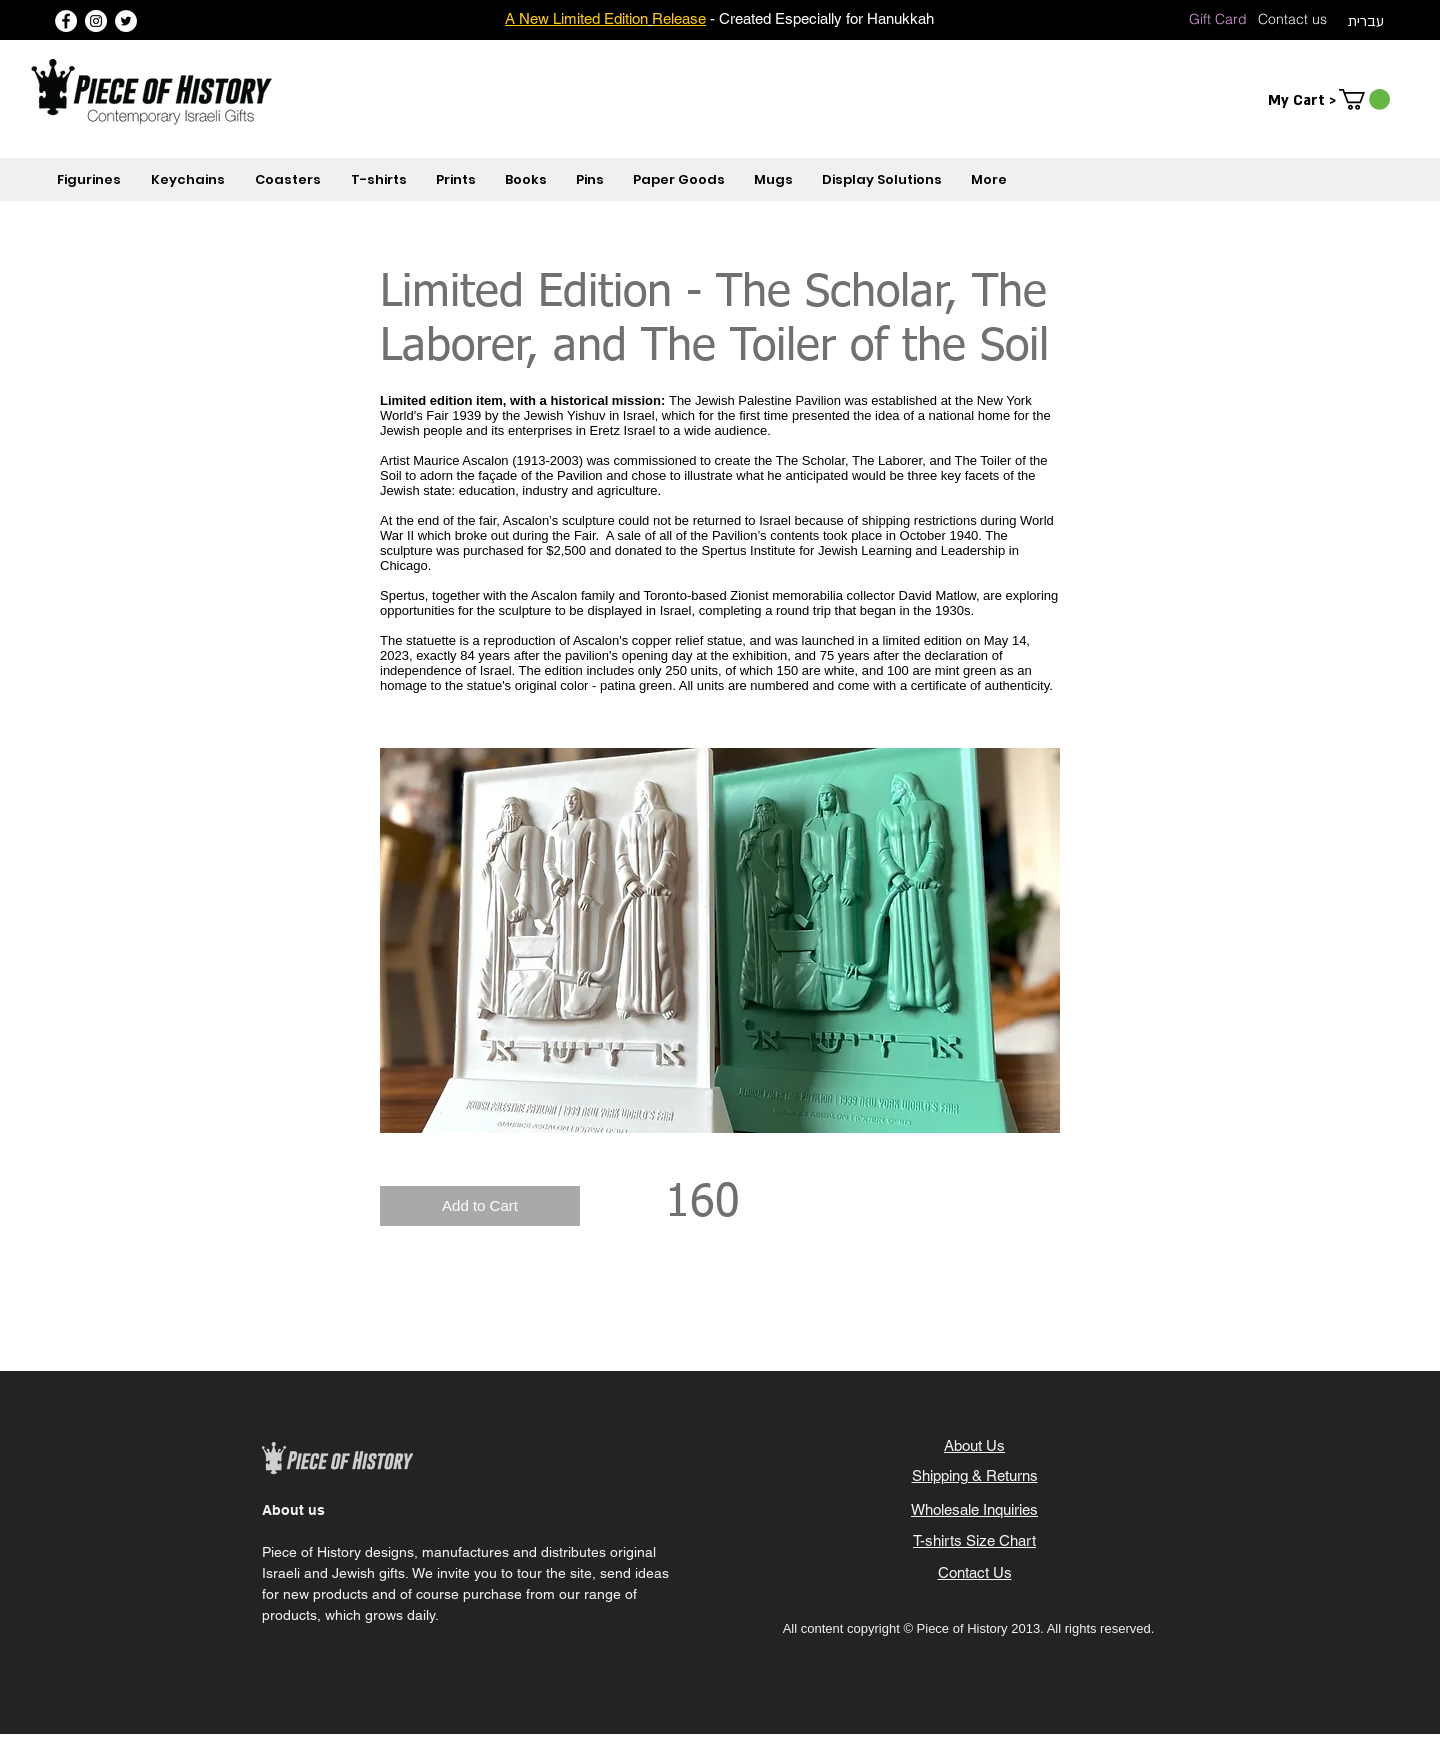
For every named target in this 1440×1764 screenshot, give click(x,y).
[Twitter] (126, 21)
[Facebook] (66, 21)
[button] (1364, 99)
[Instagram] (96, 21)
